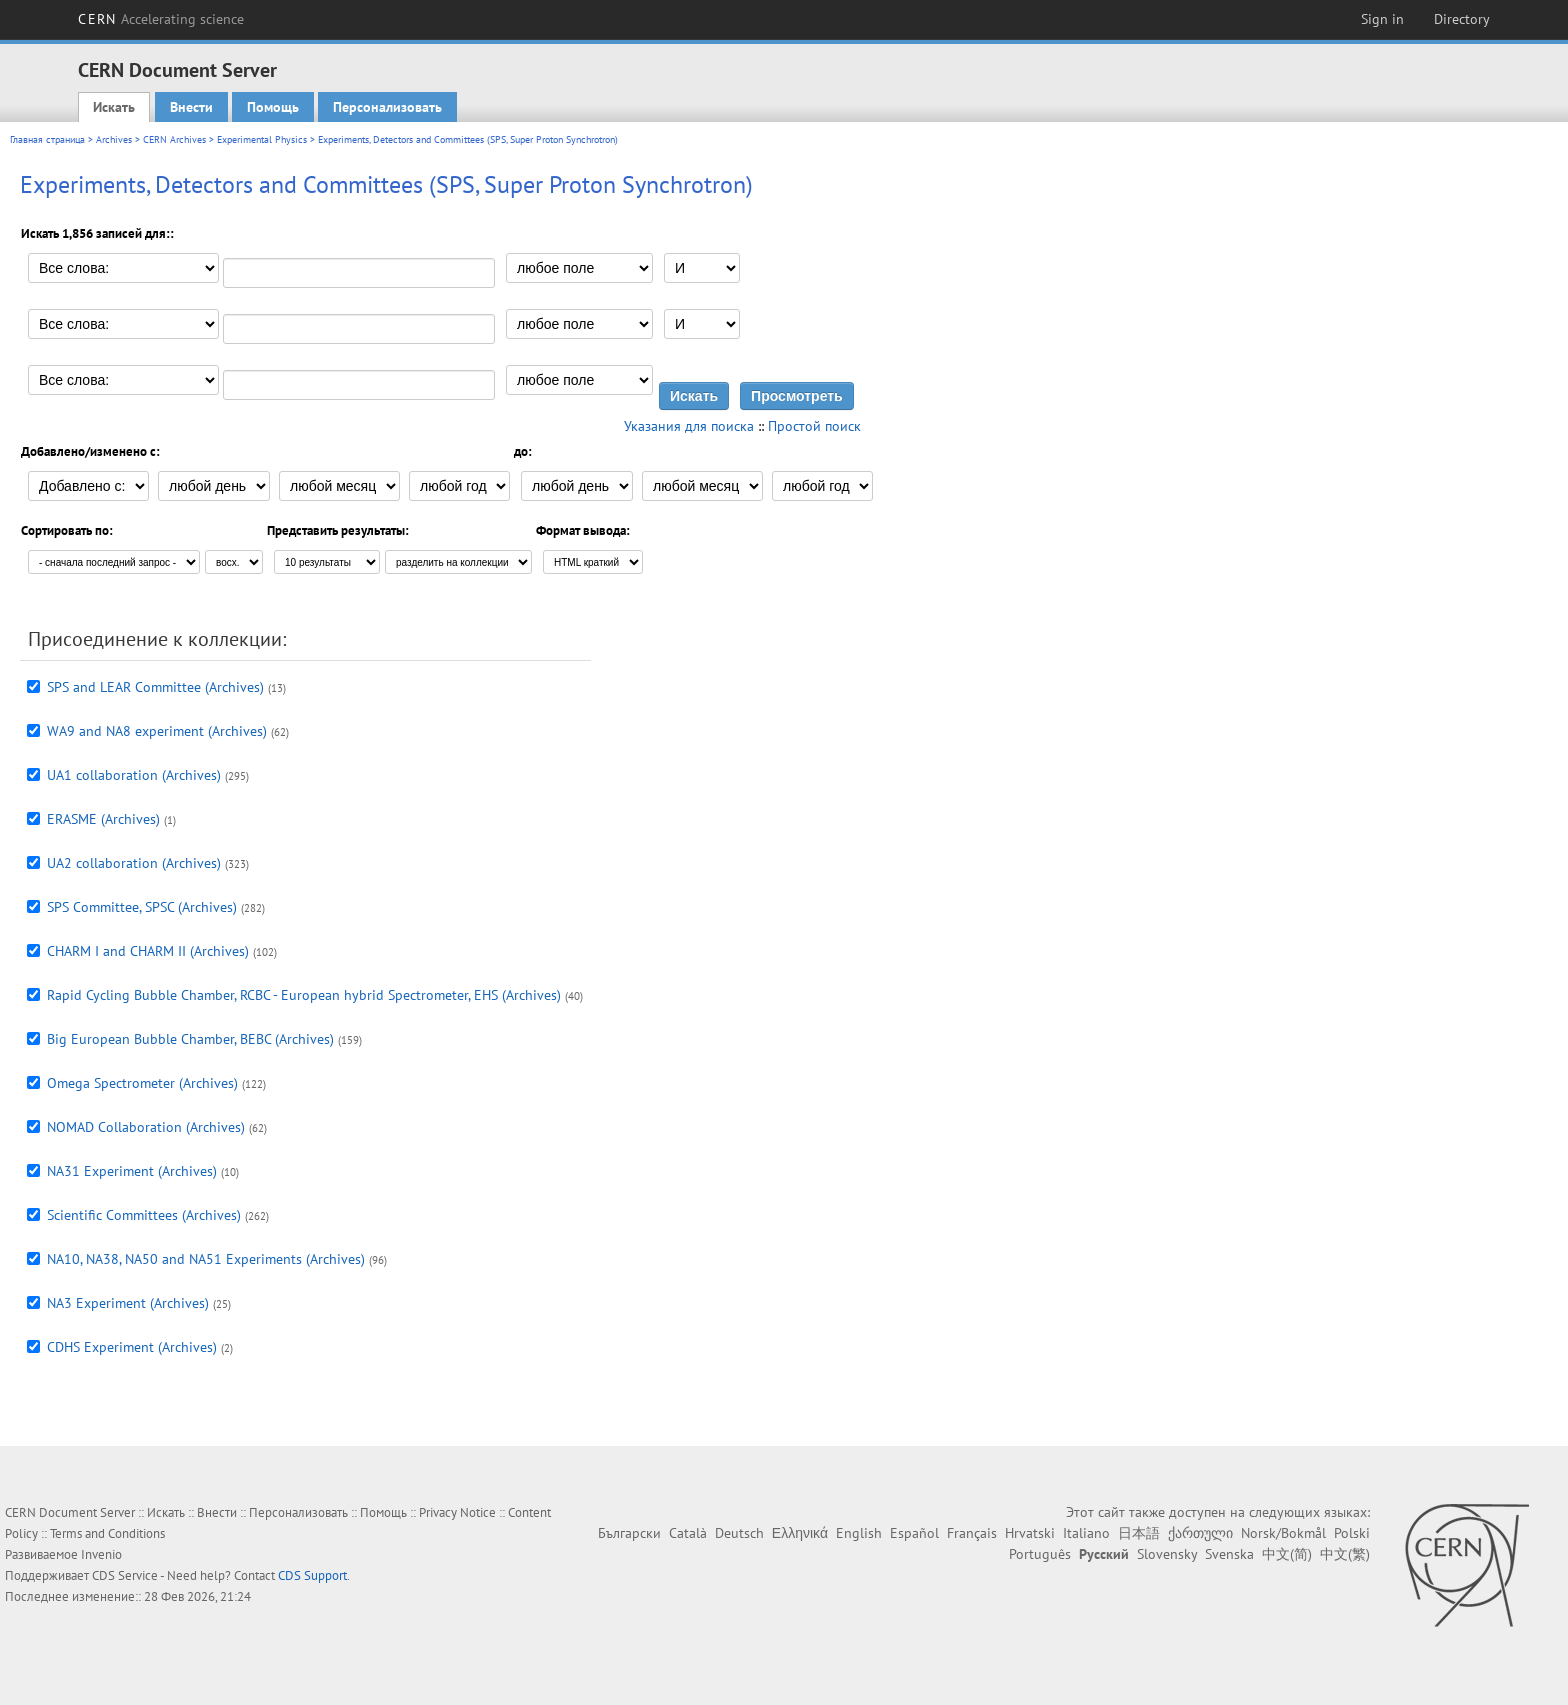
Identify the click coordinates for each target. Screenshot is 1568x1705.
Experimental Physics (262, 139)
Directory (1462, 19)
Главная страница (47, 139)
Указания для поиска (689, 426)
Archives (114, 139)
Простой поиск (814, 426)
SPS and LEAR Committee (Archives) (155, 687)
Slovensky (1167, 1554)
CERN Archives (174, 139)
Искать (114, 107)
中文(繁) (1345, 1554)
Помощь (273, 107)
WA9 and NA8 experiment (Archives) (157, 731)
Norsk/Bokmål (1283, 1533)
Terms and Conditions (107, 1533)
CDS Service (125, 1575)
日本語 (1139, 1533)
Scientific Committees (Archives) (144, 1215)
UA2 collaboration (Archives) (134, 863)
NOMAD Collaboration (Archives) (146, 1127)
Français (972, 1533)
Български (629, 1533)
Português (1040, 1554)
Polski (1352, 1533)
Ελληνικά (800, 1533)
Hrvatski (1030, 1533)
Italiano (1086, 1533)
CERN (161, 19)
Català (688, 1533)
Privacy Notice (457, 1512)
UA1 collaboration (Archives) (134, 775)
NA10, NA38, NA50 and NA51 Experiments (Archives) (206, 1259)
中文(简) (1287, 1554)
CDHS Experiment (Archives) (132, 1347)
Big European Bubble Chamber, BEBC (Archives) (190, 1039)
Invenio (101, 1554)
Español (914, 1533)
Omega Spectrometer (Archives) (142, 1083)
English (859, 1533)
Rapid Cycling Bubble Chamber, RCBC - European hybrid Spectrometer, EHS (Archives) (304, 995)
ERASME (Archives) (103, 819)
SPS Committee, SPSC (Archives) (142, 907)
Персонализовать (387, 107)
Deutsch (739, 1533)
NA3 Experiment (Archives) (128, 1303)
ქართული (1200, 1533)
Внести (191, 107)
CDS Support (312, 1575)
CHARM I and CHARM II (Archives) (148, 951)
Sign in (1382, 19)
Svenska (1229, 1554)
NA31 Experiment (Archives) (132, 1171)
